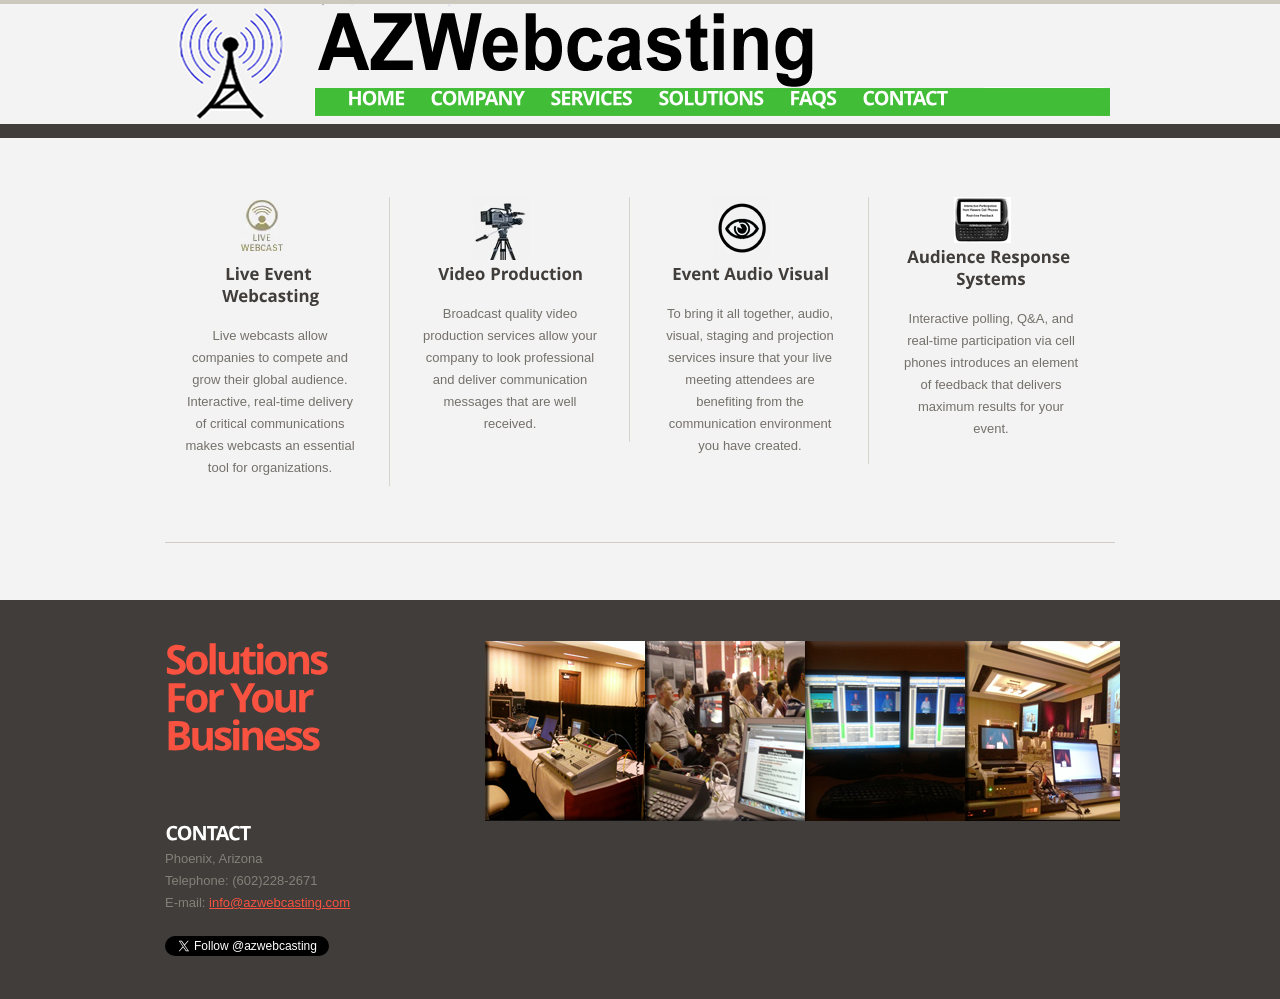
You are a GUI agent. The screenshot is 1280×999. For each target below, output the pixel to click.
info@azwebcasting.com (279, 902)
